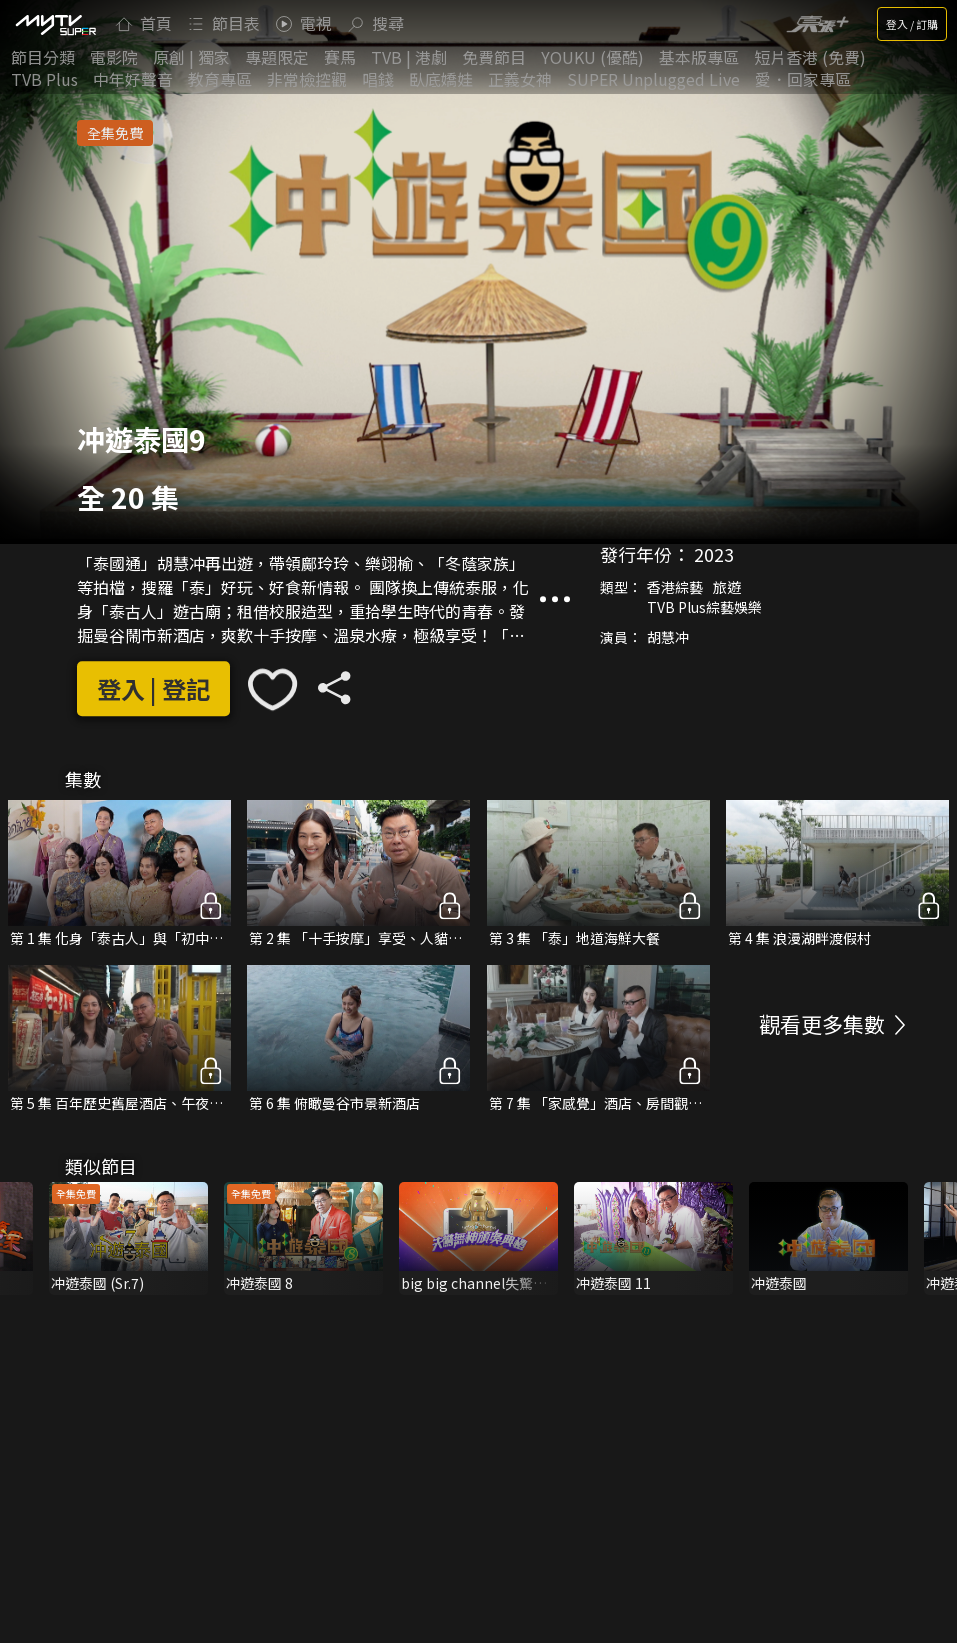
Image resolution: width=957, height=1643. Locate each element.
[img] (55, 24)
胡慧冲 (668, 637)
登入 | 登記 (153, 688)
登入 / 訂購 (912, 24)
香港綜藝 (675, 587)
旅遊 (727, 587)
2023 (714, 554)
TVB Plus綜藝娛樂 (704, 607)
